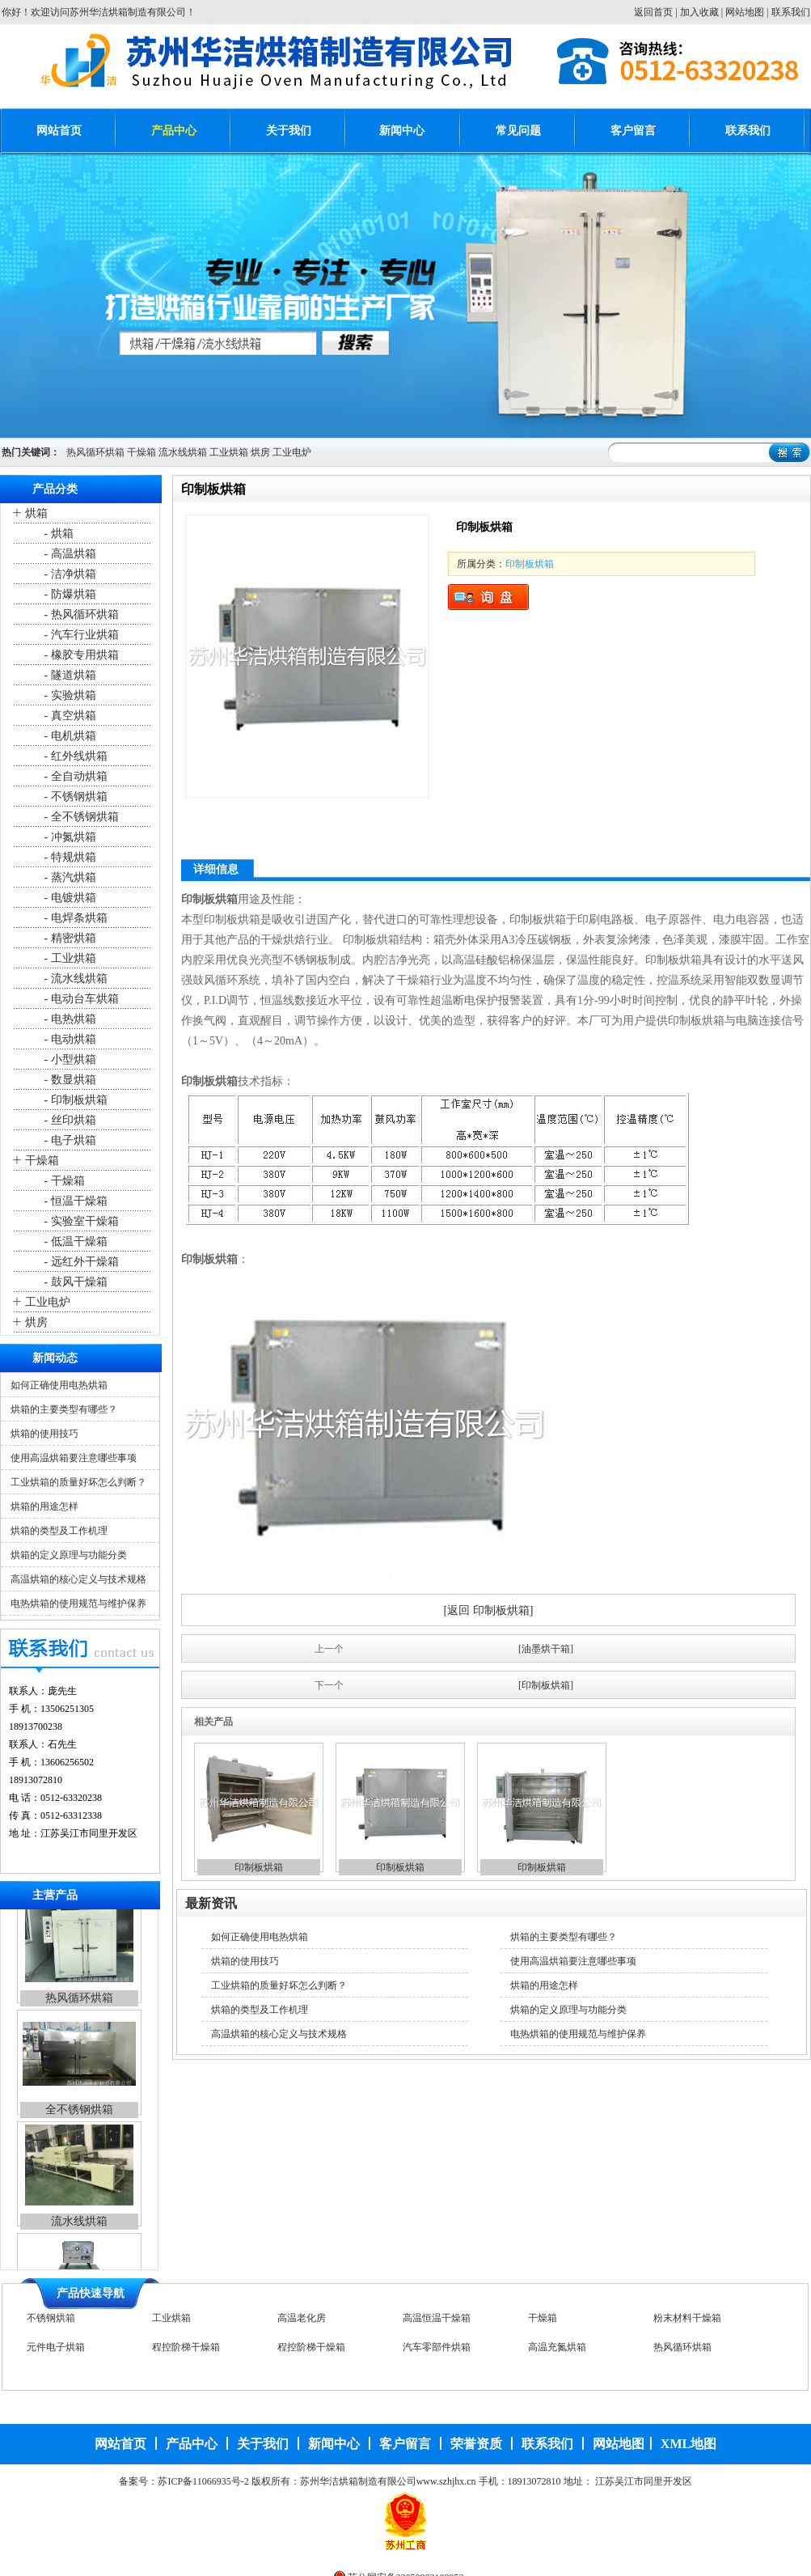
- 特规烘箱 (68, 857)
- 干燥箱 (63, 1181)
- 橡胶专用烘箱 (80, 655)
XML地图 (688, 2444)
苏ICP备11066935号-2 (203, 2481)
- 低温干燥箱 (74, 1241)
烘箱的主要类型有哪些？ (64, 1409)
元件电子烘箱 (56, 2352)
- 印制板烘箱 (74, 1100)
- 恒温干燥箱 (74, 1201)
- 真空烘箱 (68, 716)
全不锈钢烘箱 (79, 2127)
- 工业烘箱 (68, 958)
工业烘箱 (228, 452)
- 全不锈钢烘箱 (80, 817)
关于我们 (288, 131)
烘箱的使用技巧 (44, 1433)
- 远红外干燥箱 (80, 1262)
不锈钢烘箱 (51, 2322)
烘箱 (36, 513)
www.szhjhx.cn (446, 2481)
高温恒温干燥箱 (437, 2322)
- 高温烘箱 (68, 554)
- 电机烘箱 (68, 736)
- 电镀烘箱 (68, 898)
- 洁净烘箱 (68, 574)
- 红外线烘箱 (74, 756)
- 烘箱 (57, 533)
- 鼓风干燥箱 (74, 1282)
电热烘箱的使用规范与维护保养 (78, 1603)
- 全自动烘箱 (74, 776)
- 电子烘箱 (68, 1140)
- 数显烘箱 (68, 1080)
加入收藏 (699, 12)
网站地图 (744, 12)
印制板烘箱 (529, 564)
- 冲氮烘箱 (68, 837)
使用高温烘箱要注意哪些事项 (74, 1458)
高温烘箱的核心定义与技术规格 (78, 1579)
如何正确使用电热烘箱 (59, 1385)
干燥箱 (141, 452)
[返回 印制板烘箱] (489, 1610)
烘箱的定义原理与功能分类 (69, 1555)
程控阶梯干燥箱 (186, 2352)
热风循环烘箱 (95, 452)
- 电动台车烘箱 (80, 999)
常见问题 (518, 131)
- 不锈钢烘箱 (74, 796)
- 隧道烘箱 (68, 675)
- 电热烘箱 (68, 1019)
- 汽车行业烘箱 (80, 635)
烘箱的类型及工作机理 (59, 1530)
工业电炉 (291, 452)
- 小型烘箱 (68, 1059)
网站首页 (59, 131)
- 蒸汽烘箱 (68, 877)
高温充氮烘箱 (557, 2352)
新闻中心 (402, 131)
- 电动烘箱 (68, 1039)
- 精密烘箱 (68, 938)
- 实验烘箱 (68, 695)
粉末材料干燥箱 (687, 2322)
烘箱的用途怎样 (44, 1506)
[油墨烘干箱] (545, 1648)
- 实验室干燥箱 (80, 1221)
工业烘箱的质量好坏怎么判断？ (78, 1482)
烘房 (260, 452)
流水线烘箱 (182, 452)
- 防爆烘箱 (68, 594)
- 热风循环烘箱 (80, 614)
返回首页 (653, 12)
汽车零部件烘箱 (437, 2352)
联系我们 (790, 12)
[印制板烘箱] (545, 1685)
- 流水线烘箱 (74, 978)
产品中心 (173, 131)
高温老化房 (301, 2322)
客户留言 (633, 131)
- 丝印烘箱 (68, 1120)
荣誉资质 (476, 2444)
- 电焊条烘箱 (74, 918)
